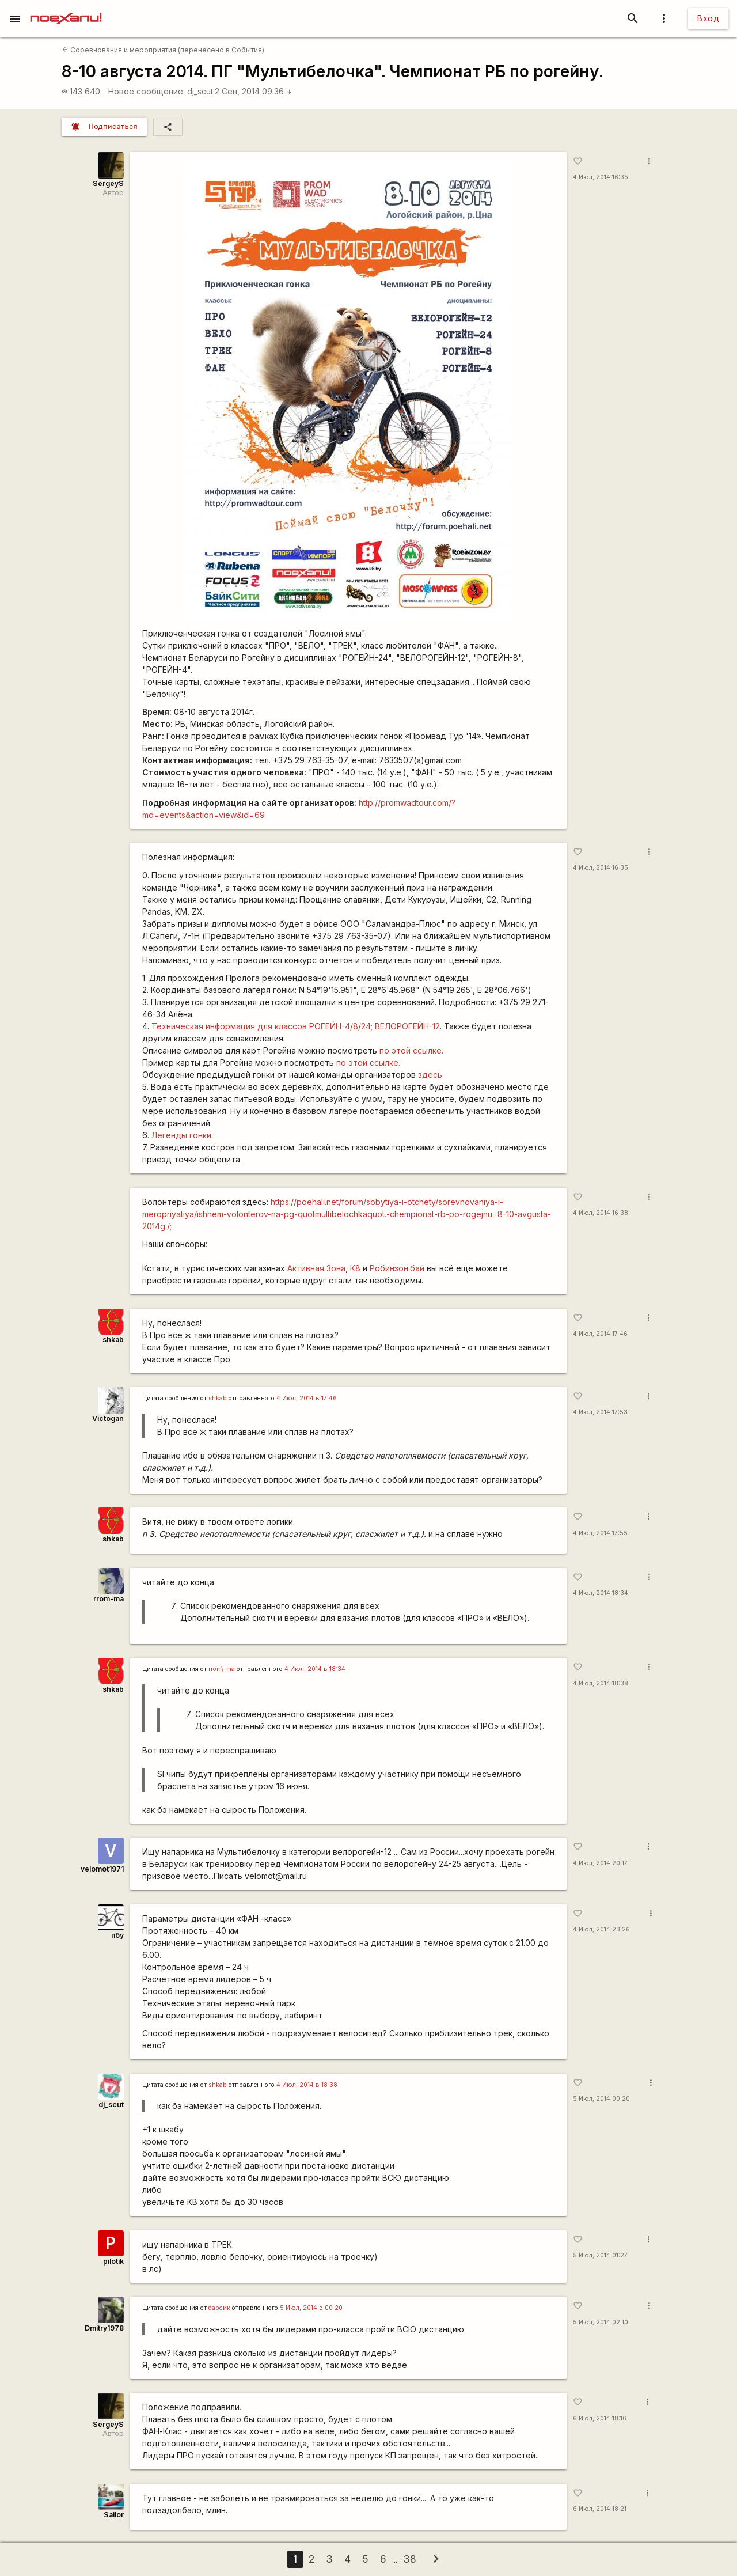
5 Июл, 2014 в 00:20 (311, 2308)
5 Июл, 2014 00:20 (601, 2099)
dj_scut (200, 91)
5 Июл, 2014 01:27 (600, 2255)
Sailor (114, 2514)
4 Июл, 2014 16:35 (600, 177)
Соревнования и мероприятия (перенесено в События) (163, 50)
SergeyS (108, 183)
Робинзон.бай (397, 1268)
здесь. (430, 1074)
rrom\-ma (221, 1669)
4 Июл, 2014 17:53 (600, 1412)
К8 (355, 1268)
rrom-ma (108, 1598)
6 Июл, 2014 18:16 (599, 2418)
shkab (113, 1339)
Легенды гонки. (182, 1135)
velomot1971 (102, 1869)
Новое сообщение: (146, 91)
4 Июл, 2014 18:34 (600, 1593)
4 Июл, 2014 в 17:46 (306, 1398)
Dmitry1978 (104, 2328)
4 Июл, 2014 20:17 (600, 1863)
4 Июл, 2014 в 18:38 (306, 2085)
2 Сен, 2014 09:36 (253, 91)
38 (409, 2559)
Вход (708, 18)
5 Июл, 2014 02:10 (600, 2322)
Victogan (108, 1418)
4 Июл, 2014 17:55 (600, 1533)
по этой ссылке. (411, 1050)
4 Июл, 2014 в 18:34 (314, 1669)
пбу (117, 1935)
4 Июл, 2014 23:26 (601, 1929)
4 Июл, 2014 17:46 (600, 1334)
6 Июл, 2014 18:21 (599, 2509)
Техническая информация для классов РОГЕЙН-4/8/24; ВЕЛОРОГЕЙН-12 (295, 1026)
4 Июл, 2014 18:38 (600, 1683)
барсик (219, 2308)
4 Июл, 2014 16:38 (600, 1213)
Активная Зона (316, 1268)
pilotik (113, 2261)
